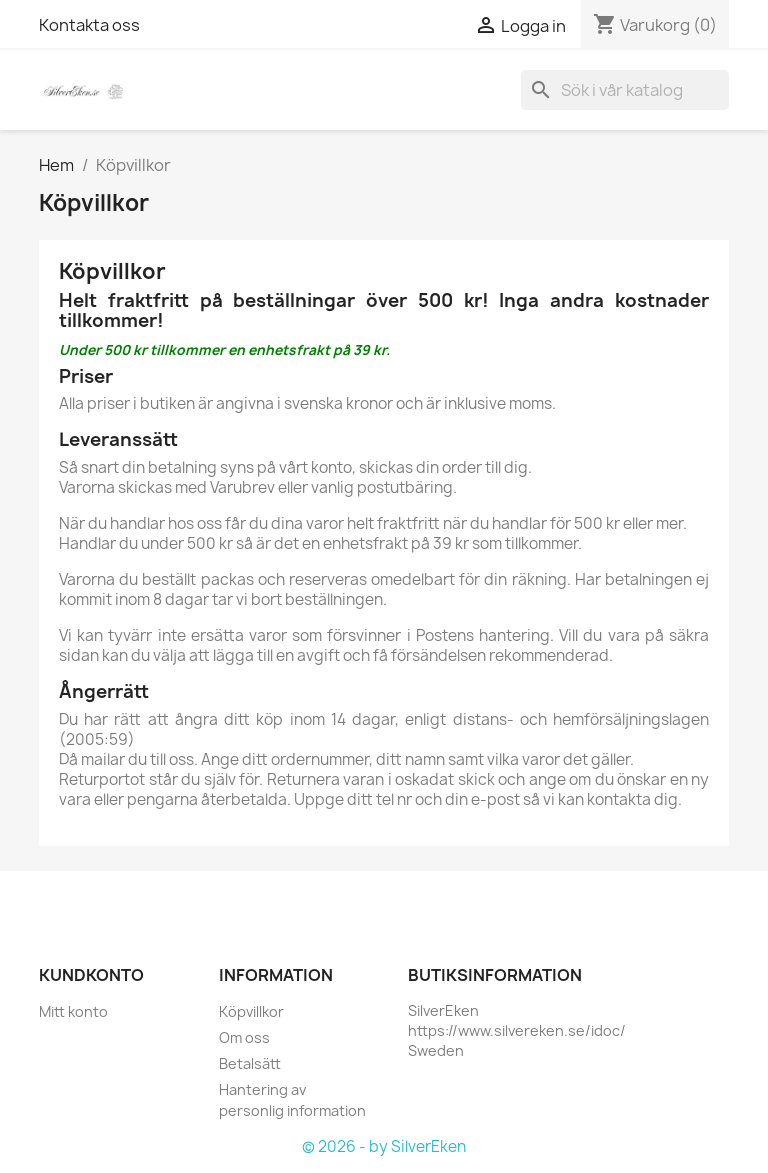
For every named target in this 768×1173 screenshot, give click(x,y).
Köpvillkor (251, 1011)
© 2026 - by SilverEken (384, 1146)
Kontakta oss (89, 25)
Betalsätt (250, 1063)
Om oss (244, 1037)
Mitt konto (73, 1011)
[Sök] (625, 90)
